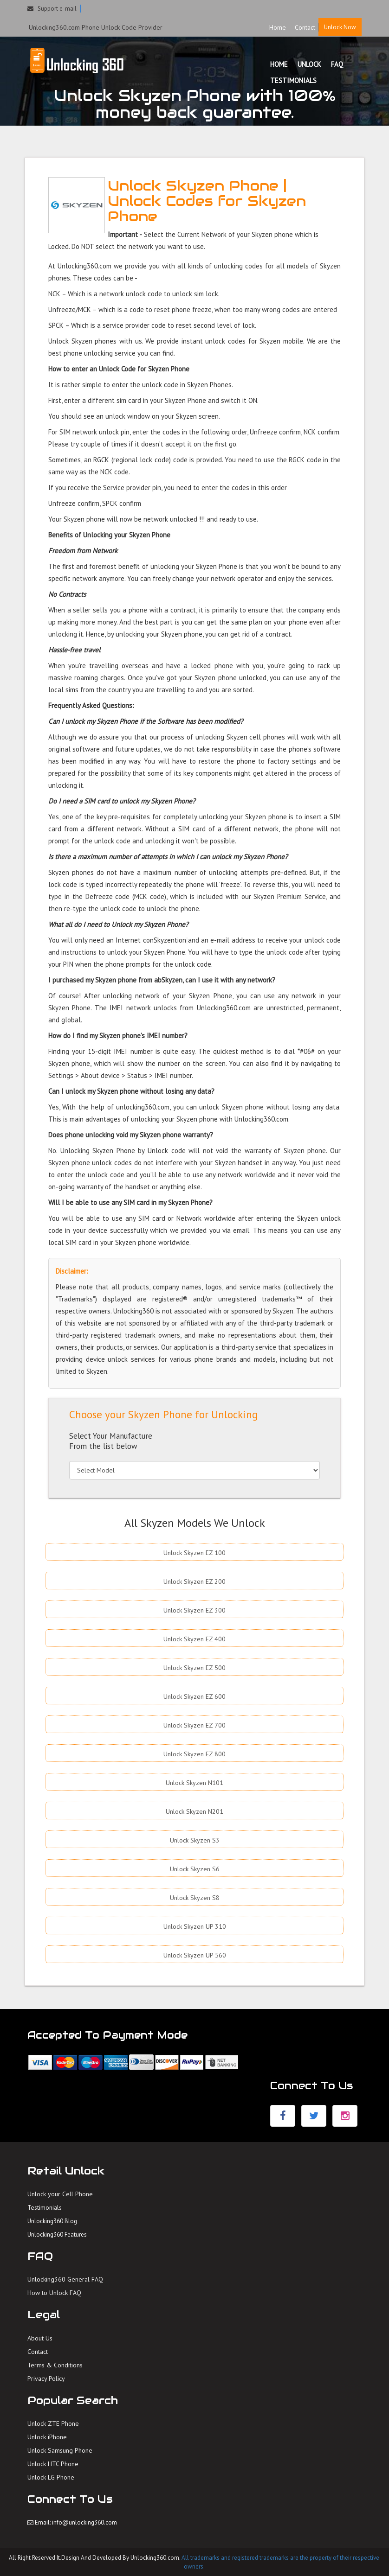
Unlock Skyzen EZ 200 (194, 1581)
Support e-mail (52, 9)
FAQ (337, 64)
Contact (305, 27)
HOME (279, 64)
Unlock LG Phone (50, 2477)
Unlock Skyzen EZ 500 (194, 1668)
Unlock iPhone (47, 2437)
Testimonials (44, 2207)
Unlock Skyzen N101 (194, 1783)
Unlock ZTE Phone (53, 2423)
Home (277, 27)
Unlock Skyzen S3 (195, 1840)
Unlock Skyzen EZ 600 (194, 1696)
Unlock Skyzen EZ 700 (194, 1725)
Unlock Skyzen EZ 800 (194, 1754)
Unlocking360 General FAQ (65, 2279)
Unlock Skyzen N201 (194, 1811)
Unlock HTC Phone (52, 2464)
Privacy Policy (46, 2378)
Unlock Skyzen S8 (195, 1898)
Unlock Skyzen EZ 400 (194, 1639)
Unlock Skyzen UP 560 (194, 1955)
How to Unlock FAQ (54, 2293)
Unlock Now (340, 27)
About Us (39, 2338)
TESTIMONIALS (293, 80)
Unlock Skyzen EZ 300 (194, 1610)
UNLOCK (309, 64)
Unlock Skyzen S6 (195, 1869)
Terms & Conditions (55, 2365)
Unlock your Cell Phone (60, 2194)
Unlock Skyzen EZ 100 (194, 1553)
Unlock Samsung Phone (59, 2450)
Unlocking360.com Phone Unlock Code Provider (95, 27)
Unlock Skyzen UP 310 (194, 1926)
